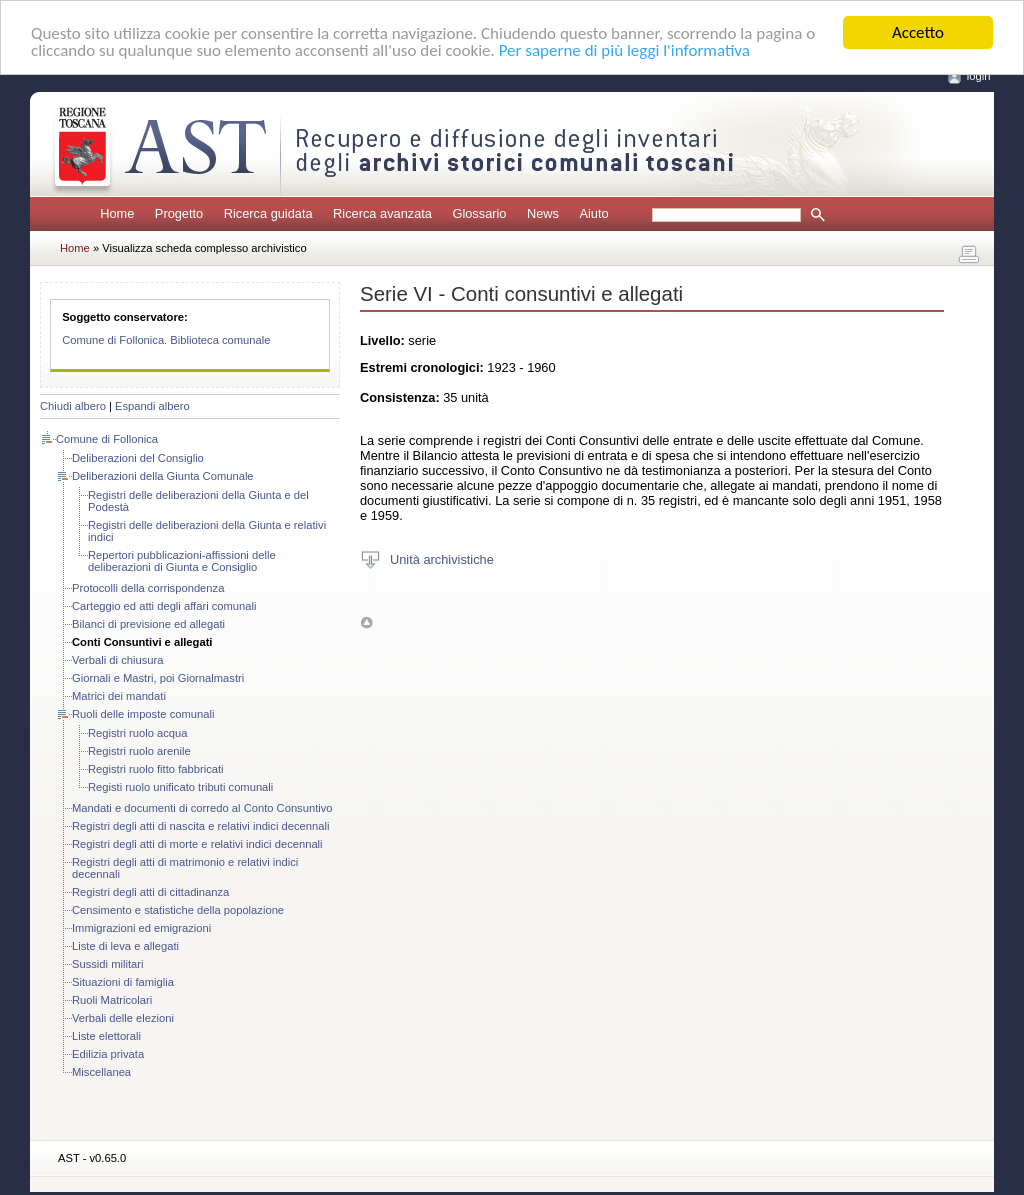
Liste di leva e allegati (125, 946)
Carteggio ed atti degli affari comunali (164, 606)
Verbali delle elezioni (123, 1018)
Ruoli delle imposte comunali (143, 714)
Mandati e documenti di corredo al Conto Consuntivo (202, 808)
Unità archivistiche (442, 558)
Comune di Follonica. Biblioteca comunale (166, 340)
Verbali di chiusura (117, 660)
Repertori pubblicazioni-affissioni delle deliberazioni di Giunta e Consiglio (182, 561)
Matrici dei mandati (119, 696)
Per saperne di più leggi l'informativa (624, 49)
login (979, 76)
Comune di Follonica (107, 439)
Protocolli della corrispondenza (148, 588)
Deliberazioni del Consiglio (138, 458)
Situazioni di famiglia (123, 982)
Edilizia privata (108, 1054)
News (543, 213)
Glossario (479, 213)
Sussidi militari (108, 964)
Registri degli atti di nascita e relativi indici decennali (200, 826)
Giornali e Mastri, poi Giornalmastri (158, 678)
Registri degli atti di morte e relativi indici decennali (197, 844)
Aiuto (593, 213)
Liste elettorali (106, 1036)
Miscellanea (101, 1072)
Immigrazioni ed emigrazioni (141, 928)
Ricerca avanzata (382, 213)
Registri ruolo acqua (138, 733)
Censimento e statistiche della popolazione (178, 910)
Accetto (918, 32)
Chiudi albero (73, 406)
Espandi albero (152, 406)
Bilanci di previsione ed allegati (148, 624)
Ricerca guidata (268, 213)
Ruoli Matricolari (112, 1000)
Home (117, 213)
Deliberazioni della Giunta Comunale (163, 476)
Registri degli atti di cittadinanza (150, 892)
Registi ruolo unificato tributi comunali (180, 787)
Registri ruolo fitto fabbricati (156, 769)
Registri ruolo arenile (139, 751)
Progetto (179, 213)
